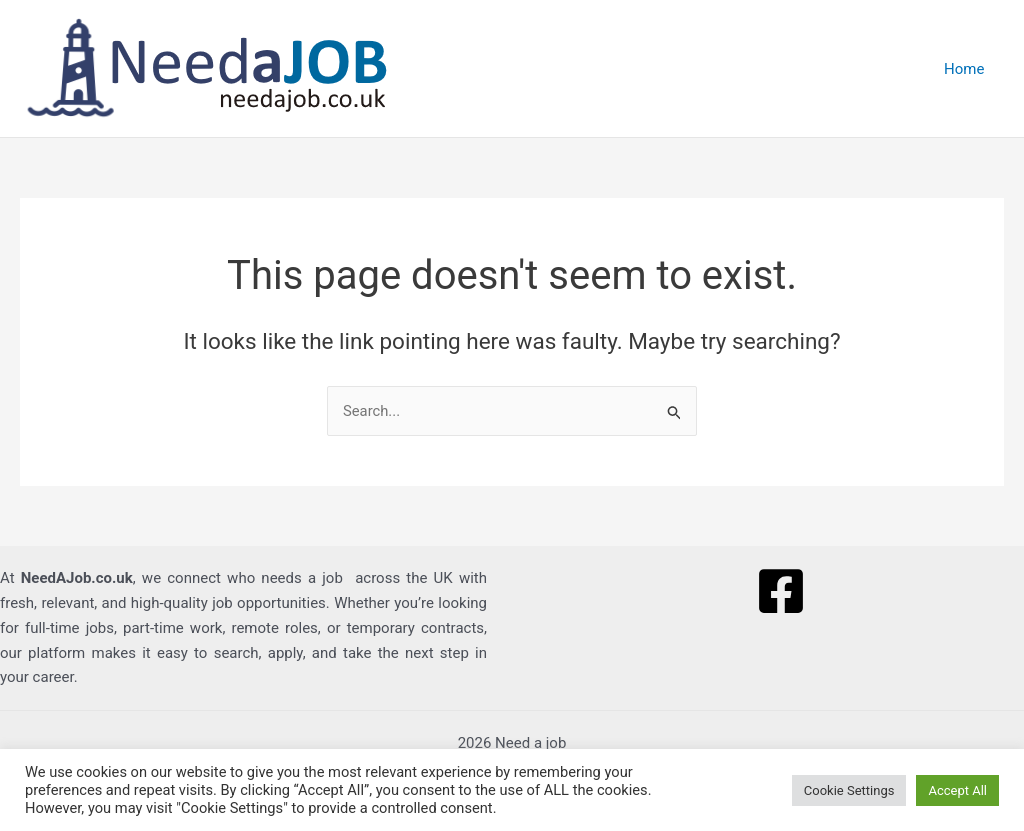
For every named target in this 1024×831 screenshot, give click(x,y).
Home (969, 69)
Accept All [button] (957, 790)
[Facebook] (781, 592)
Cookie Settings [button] (849, 790)
